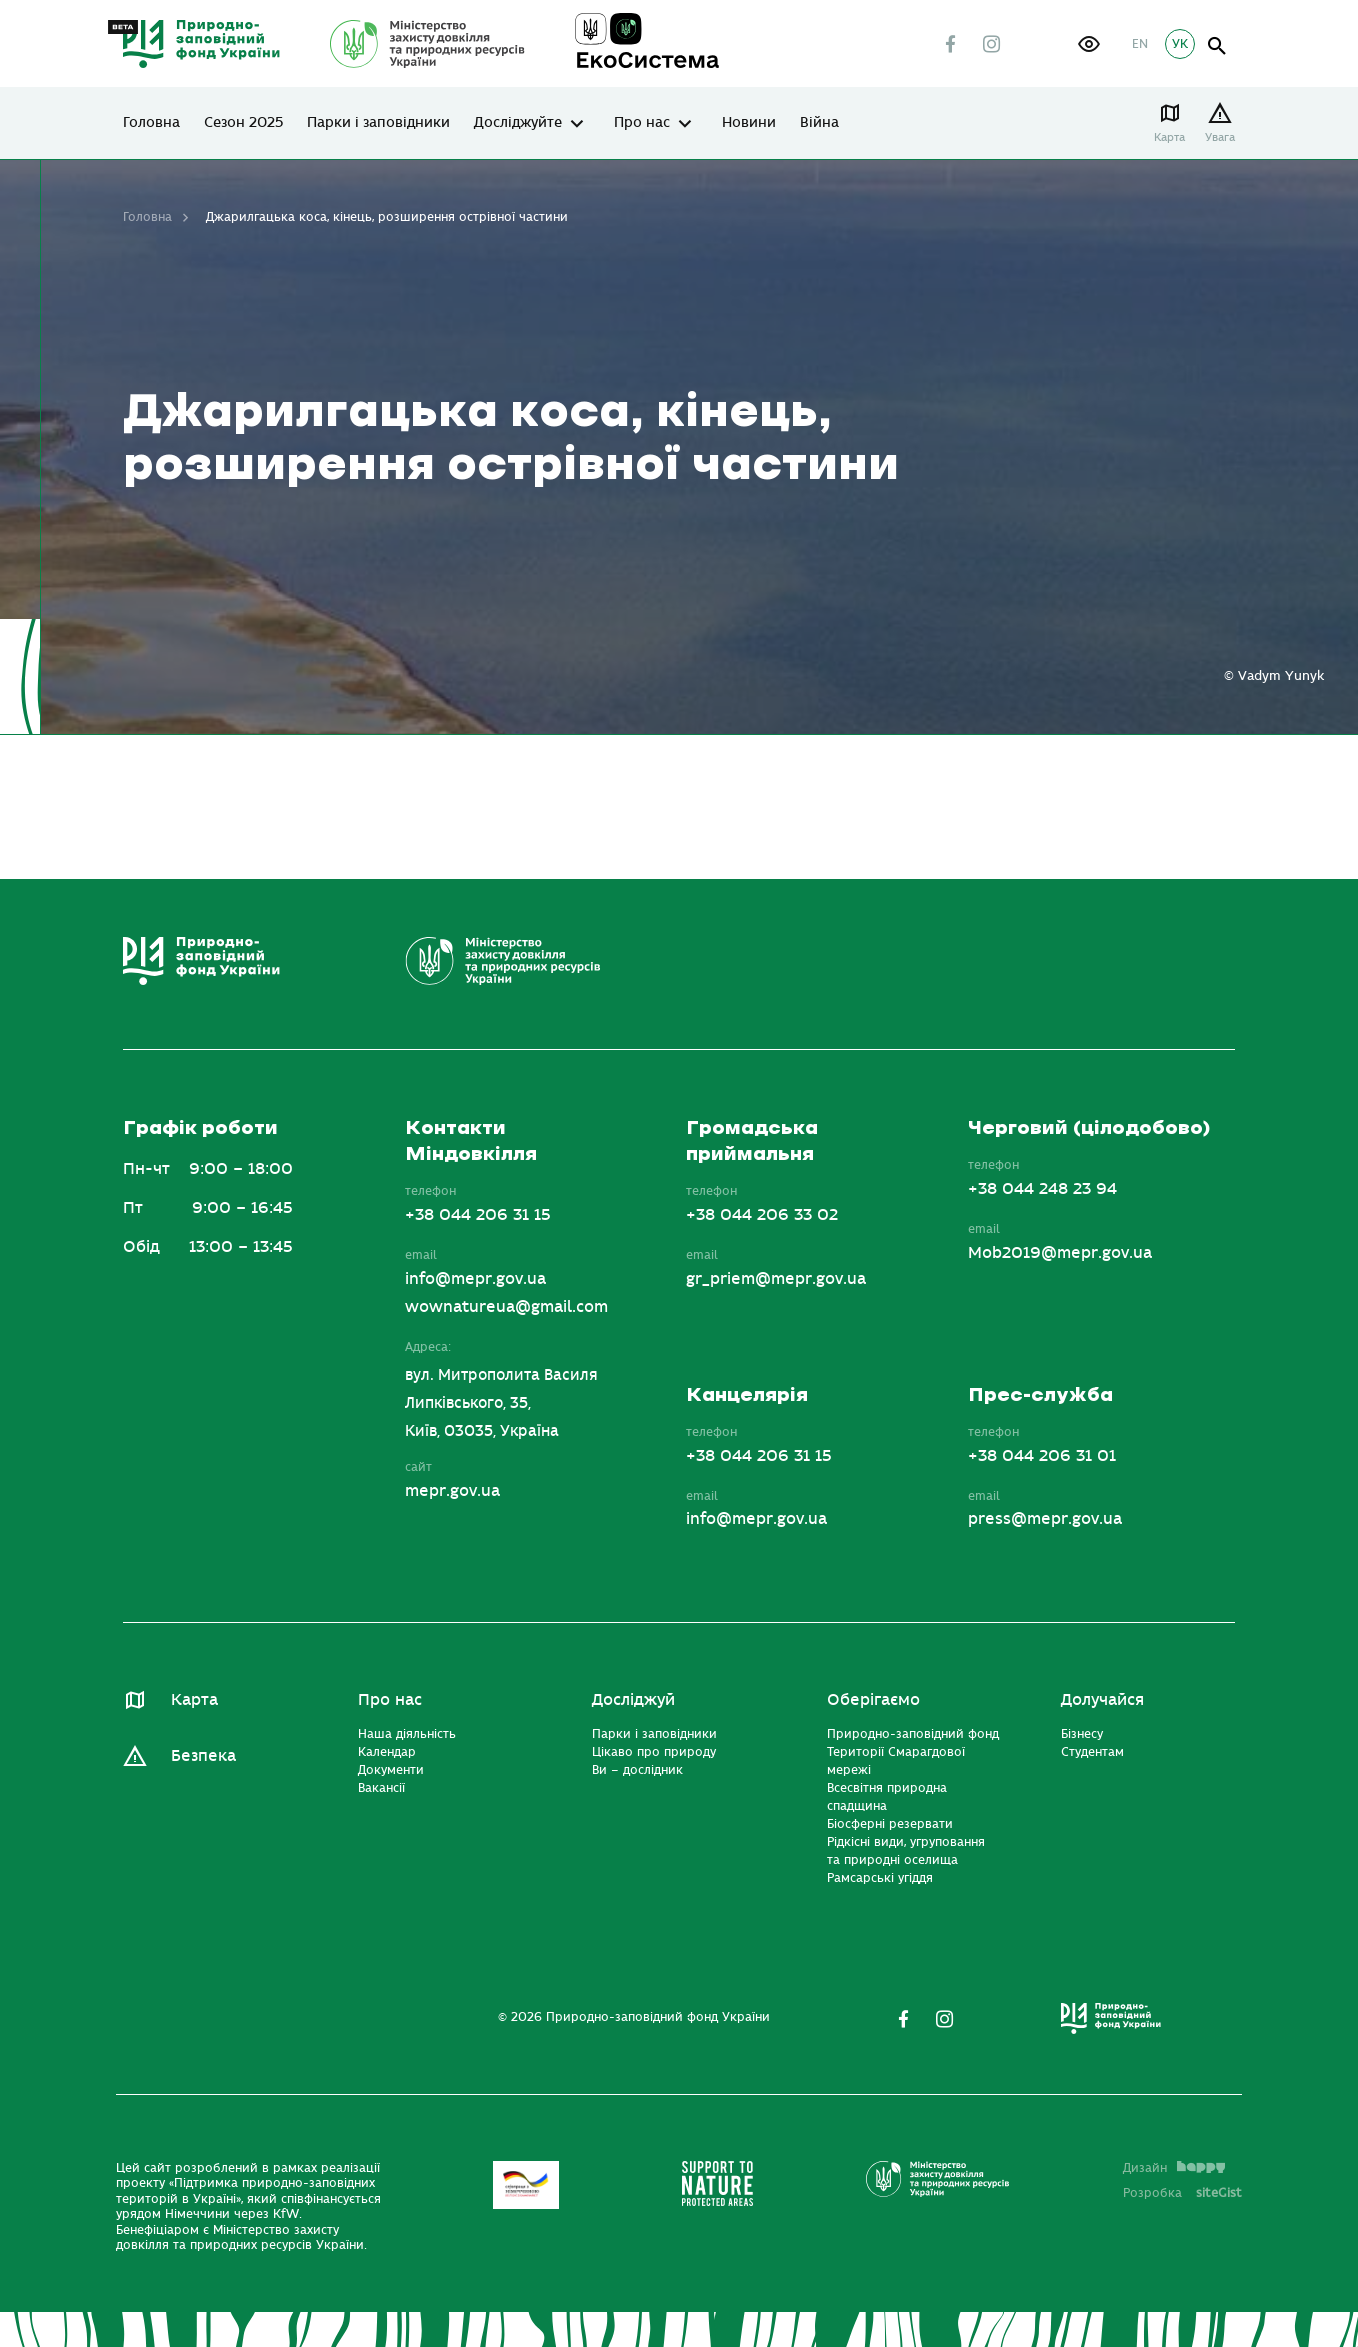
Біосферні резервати (890, 1824)
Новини (749, 123)
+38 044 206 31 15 (478, 1215)
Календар (387, 1752)
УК (1180, 44)
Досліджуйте (518, 123)
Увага (1220, 137)
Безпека (203, 1756)
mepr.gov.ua (452, 1491)
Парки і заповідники (378, 123)
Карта (1169, 137)
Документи (391, 1770)
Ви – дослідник (637, 1770)
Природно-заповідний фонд (913, 1734)
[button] (1089, 44)
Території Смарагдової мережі (896, 1761)
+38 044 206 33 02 (762, 1215)
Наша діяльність (407, 1734)
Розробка (1182, 2193)
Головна (151, 123)
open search (1217, 46)
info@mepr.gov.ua (475, 1279)
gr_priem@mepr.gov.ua (776, 1279)
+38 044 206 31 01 (1042, 1456)
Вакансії (381, 1788)
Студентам (1092, 1752)
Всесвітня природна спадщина (887, 1797)
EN (1140, 44)
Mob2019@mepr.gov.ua (1060, 1253)
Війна (819, 123)
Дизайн (1174, 2168)
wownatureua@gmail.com (506, 1307)
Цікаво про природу (654, 1752)
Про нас (642, 123)
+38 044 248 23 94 (1042, 1189)
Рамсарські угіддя (880, 1878)
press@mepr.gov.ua (1045, 1519)
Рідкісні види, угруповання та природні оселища (906, 1851)
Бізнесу (1082, 1734)
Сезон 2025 (243, 123)
